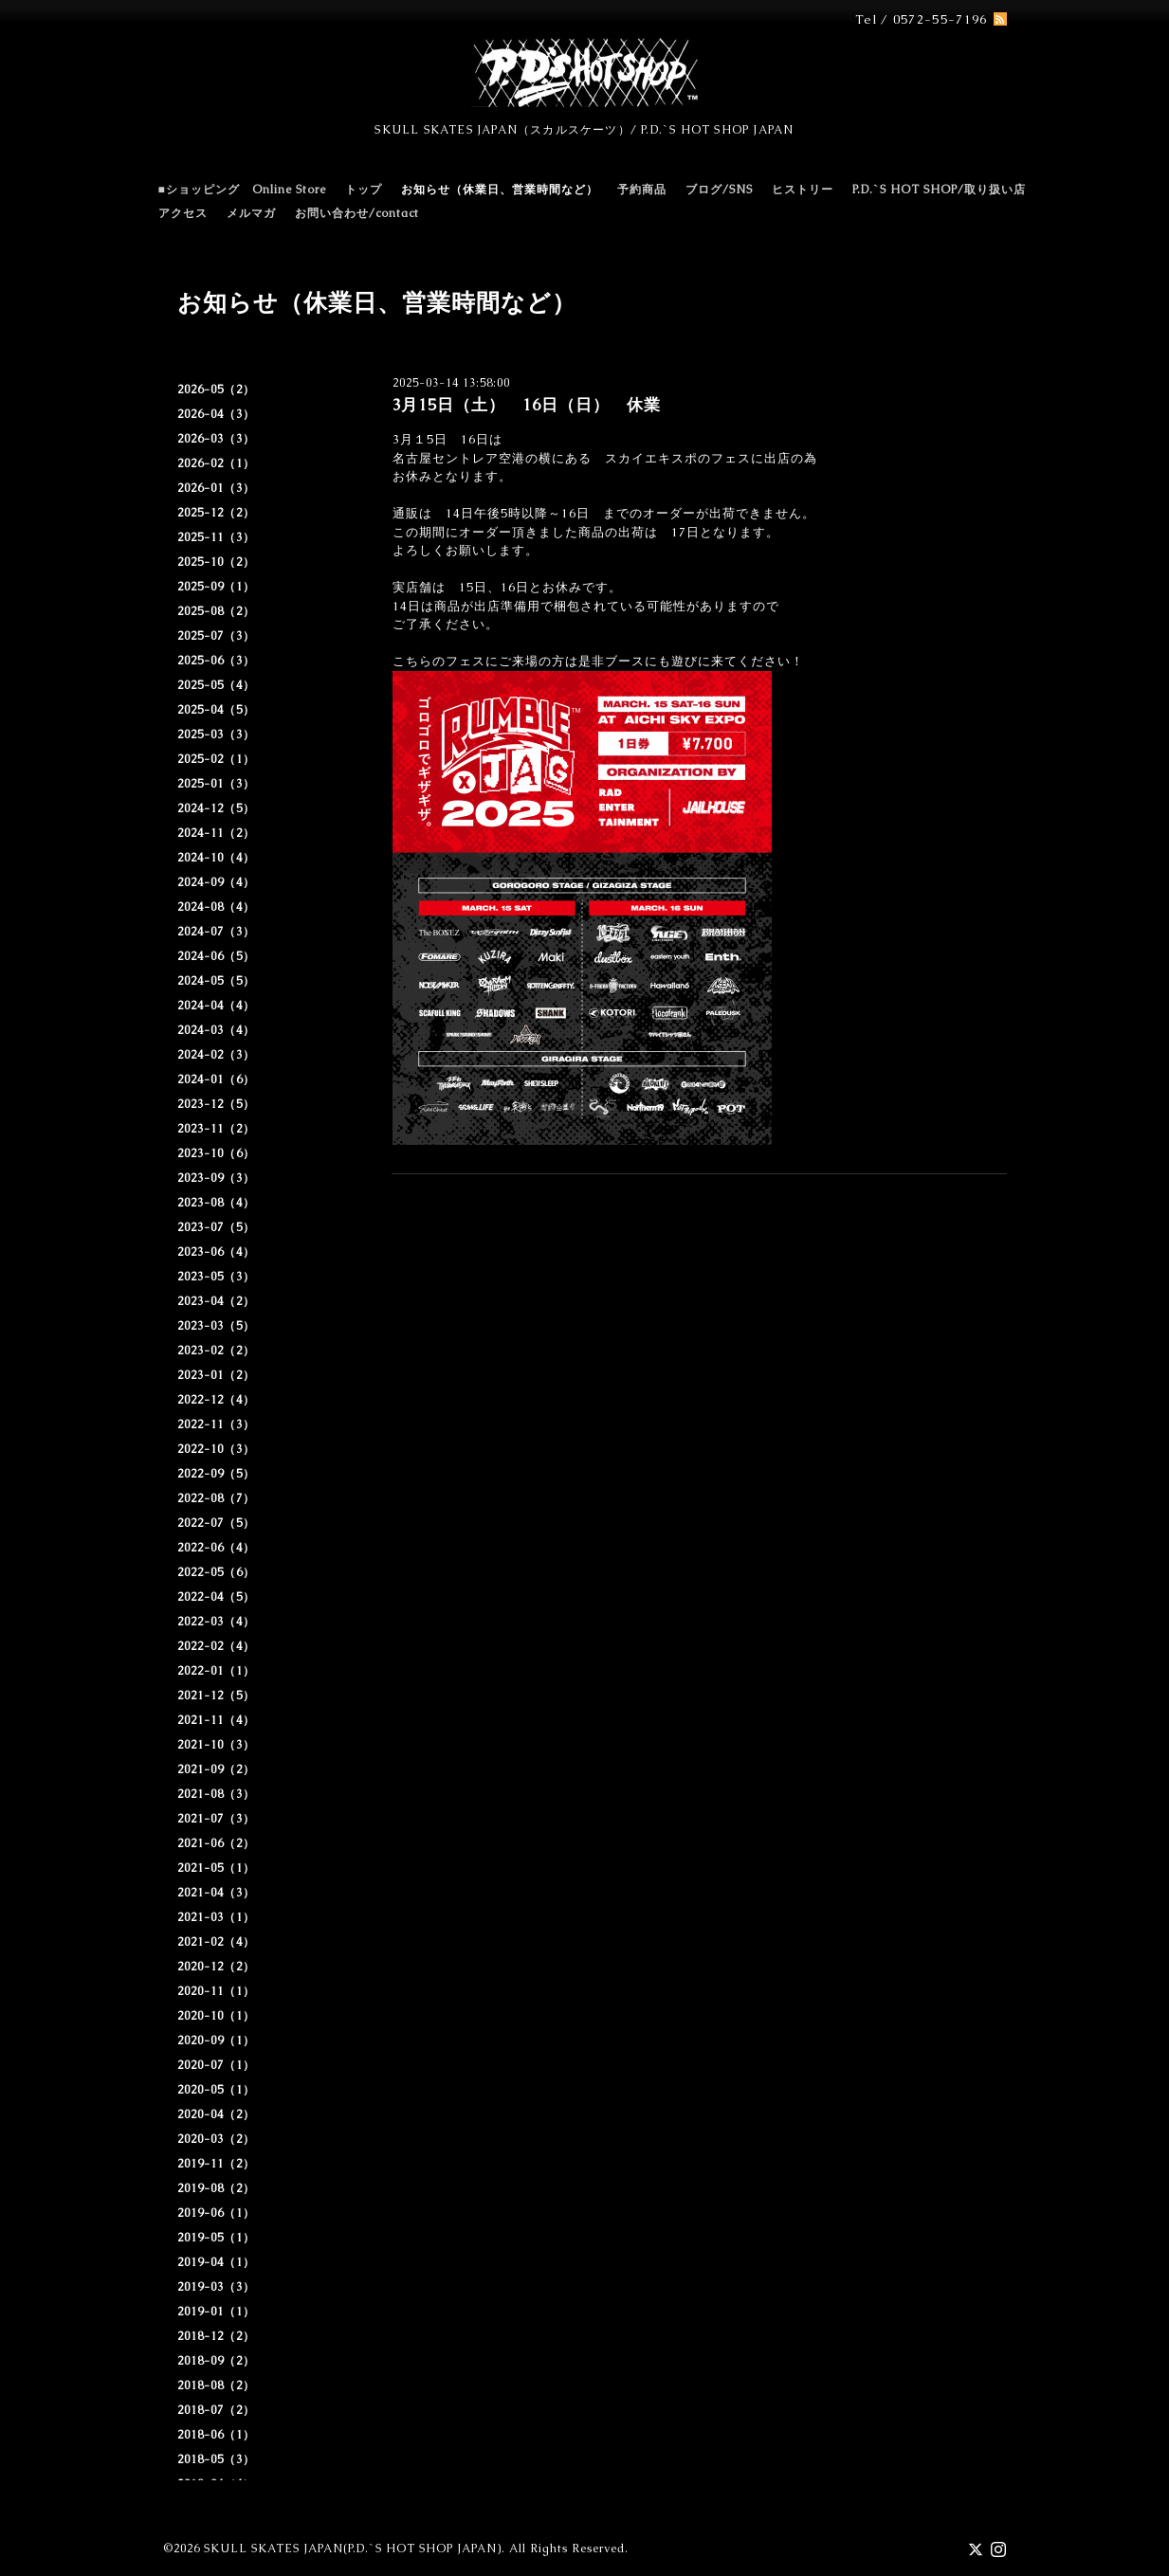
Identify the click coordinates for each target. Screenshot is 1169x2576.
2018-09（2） (216, 2360)
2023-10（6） (216, 1153)
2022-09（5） (216, 1473)
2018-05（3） (216, 2459)
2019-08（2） (216, 2188)
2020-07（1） (216, 2065)
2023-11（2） (216, 1128)
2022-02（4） (216, 1646)
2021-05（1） (216, 1868)
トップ (363, 189)
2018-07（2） (216, 2410)
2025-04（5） (216, 709)
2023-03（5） (216, 1325)
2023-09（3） (216, 1178)
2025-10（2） (216, 562)
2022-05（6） (216, 1572)
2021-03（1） (216, 1917)
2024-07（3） (216, 931)
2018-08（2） (216, 2385)
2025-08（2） (216, 611)
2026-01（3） (216, 488)
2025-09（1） (216, 586)
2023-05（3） (216, 1276)
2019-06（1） (216, 2213)
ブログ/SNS (719, 189)
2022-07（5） (216, 1523)
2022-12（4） (216, 1399)
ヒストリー (802, 189)
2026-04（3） (216, 414)
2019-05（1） (216, 2237)
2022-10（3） (216, 1449)
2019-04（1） (216, 2262)
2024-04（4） (216, 1005)
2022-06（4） (216, 1547)
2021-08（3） (216, 1794)
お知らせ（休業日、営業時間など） (499, 189)
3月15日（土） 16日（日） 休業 (526, 404)
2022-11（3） (216, 1424)
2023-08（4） (216, 1202)
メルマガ (251, 213)
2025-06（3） (216, 660)
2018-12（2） (216, 2336)
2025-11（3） (216, 537)
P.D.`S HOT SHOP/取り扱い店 (939, 189)
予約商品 (642, 189)
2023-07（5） (216, 1227)
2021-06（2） (216, 1843)
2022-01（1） (216, 1670)
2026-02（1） (216, 463)
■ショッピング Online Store (242, 189)
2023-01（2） (216, 1375)
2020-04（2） (216, 2114)
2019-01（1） (216, 2311)
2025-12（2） (216, 512)
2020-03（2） (216, 2139)
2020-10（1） (216, 2015)
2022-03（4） (216, 1621)
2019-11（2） (216, 2163)
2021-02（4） (216, 1942)
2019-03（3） (216, 2287)
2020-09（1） (216, 2040)
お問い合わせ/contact (357, 213)
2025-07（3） (216, 636)
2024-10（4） (216, 857)
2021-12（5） (216, 1695)
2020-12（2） (216, 1966)
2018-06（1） (216, 2434)
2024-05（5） (216, 981)
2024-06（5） (216, 956)
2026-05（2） (216, 389)
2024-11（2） (216, 833)
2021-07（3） (216, 1818)
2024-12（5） (216, 808)
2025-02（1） (216, 759)
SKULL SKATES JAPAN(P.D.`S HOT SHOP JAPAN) (353, 2548)
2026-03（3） (216, 438)
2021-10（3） (216, 1744)
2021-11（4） (216, 1720)
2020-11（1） (216, 1991)
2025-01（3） (216, 783)
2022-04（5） (216, 1597)
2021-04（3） (216, 1892)
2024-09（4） (216, 882)
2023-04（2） (216, 1301)
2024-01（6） (216, 1079)
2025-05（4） (216, 685)
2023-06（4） (216, 1252)
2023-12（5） (216, 1104)
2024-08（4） (216, 907)
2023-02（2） (216, 1350)
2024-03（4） (216, 1030)
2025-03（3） (216, 734)
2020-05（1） (216, 2089)
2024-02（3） (216, 1054)
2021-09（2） (216, 1769)
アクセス (183, 213)
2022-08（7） (216, 1498)
